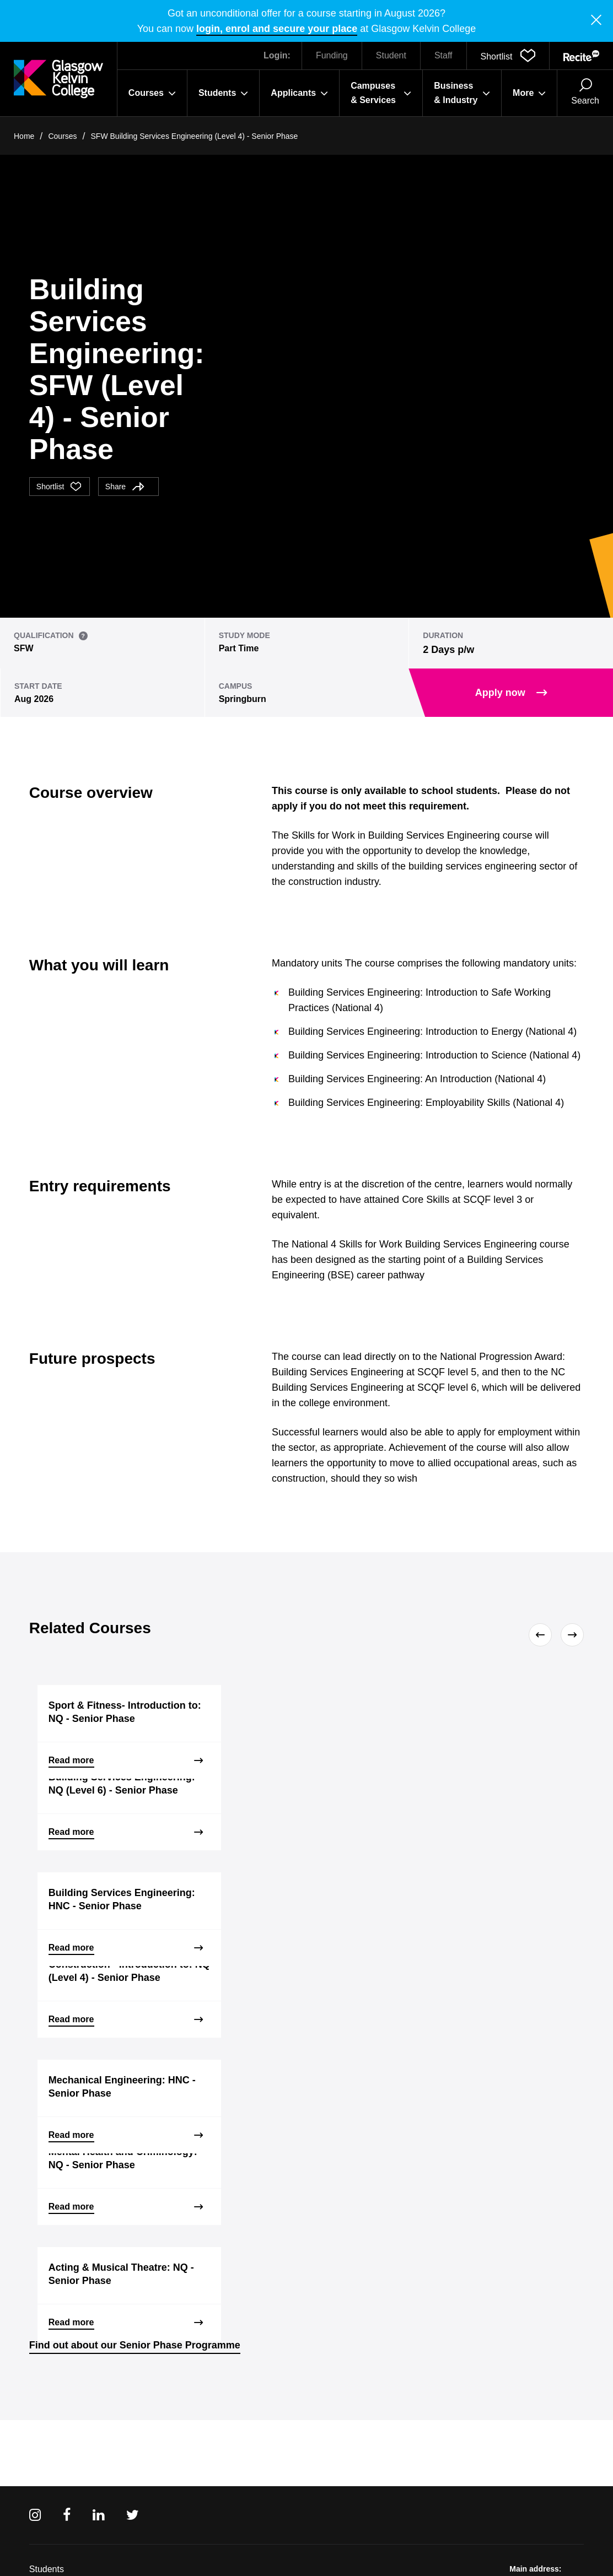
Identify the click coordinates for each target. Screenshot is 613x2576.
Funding (332, 55)
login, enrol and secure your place (276, 28)
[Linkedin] (98, 2515)
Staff (443, 55)
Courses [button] (152, 93)
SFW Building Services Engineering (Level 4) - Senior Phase (194, 136)
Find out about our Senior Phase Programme (134, 2345)
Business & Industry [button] (462, 93)
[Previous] (542, 1634)
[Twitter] (132, 2515)
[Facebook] (67, 2515)
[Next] (570, 1634)
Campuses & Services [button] (381, 93)
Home (24, 136)
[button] (508, 55)
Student (391, 55)
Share (124, 486)
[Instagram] (35, 2515)
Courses (62, 136)
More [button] (529, 93)
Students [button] (223, 93)
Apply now (511, 692)
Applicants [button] (299, 93)
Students (46, 2569)
